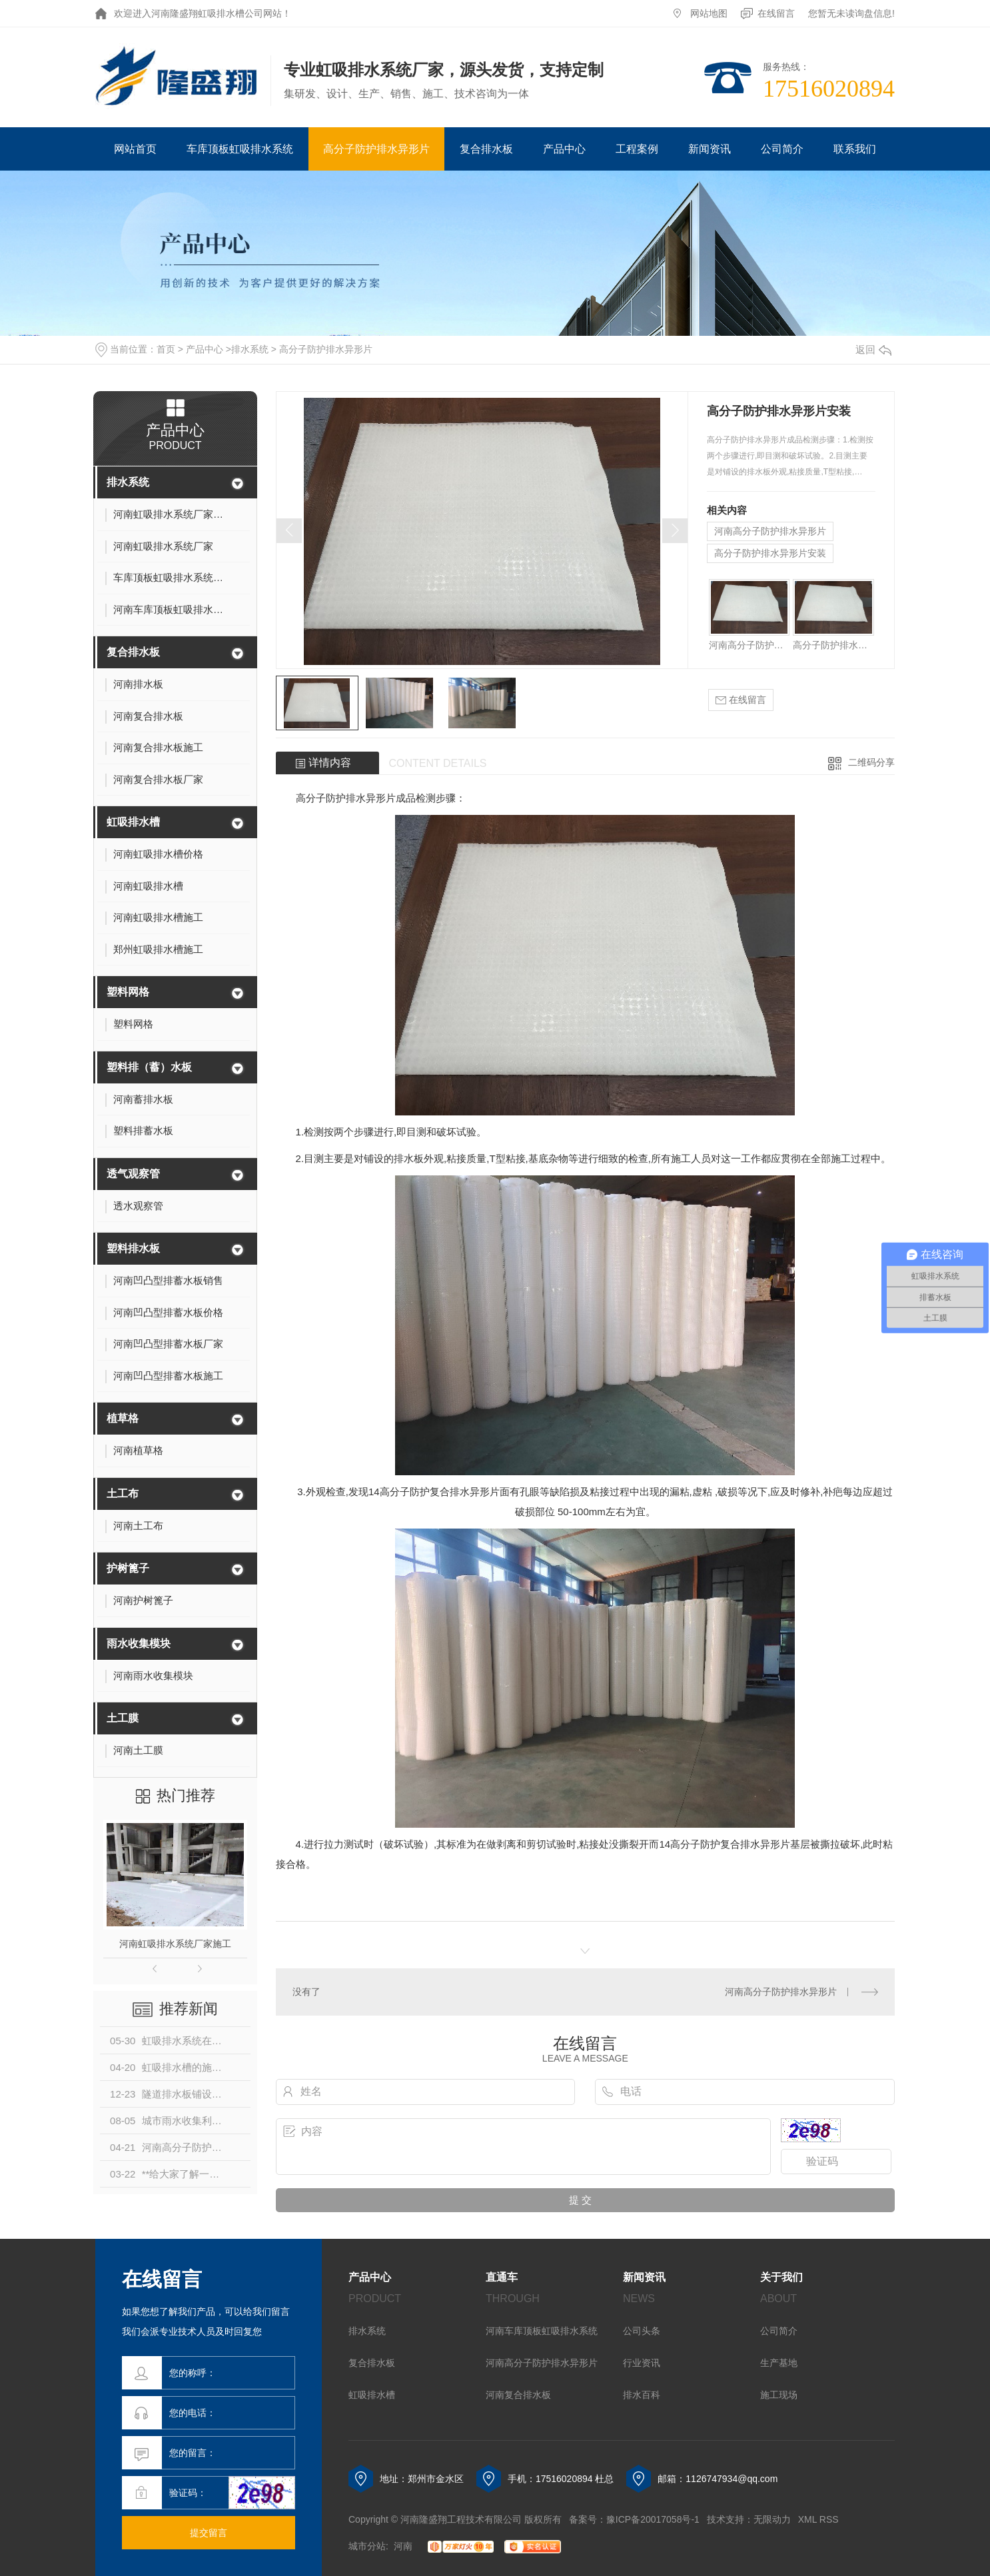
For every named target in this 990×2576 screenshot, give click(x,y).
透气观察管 (133, 1173)
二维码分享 (871, 762)
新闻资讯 (709, 149)
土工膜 (123, 1718)
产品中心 (564, 149)
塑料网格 (128, 991)
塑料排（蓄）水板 (149, 1067)
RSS (829, 2519)
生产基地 (778, 2362)
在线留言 (776, 13)
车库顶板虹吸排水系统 (240, 149)
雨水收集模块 (139, 1643)
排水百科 (641, 2394)
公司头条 (641, 2330)
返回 (873, 349)
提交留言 (208, 2532)
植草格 (123, 1418)
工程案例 (637, 149)
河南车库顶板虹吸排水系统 (542, 2330)
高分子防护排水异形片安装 (770, 553)
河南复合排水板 (518, 2394)
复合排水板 (486, 149)
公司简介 (782, 149)
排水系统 (249, 349)
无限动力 (772, 2519)
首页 (166, 349)
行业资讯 (641, 2362)
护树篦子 (128, 1568)
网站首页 (135, 149)
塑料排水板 (133, 1248)
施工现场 (778, 2394)
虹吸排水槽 (133, 822)
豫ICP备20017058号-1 (653, 2519)
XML (807, 2519)
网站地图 (709, 13)
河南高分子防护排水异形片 (770, 531)
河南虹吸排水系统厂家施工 (175, 1943)
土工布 (123, 1493)
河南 (403, 2546)
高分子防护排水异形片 (376, 149)
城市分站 (367, 2546)
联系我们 (854, 149)
